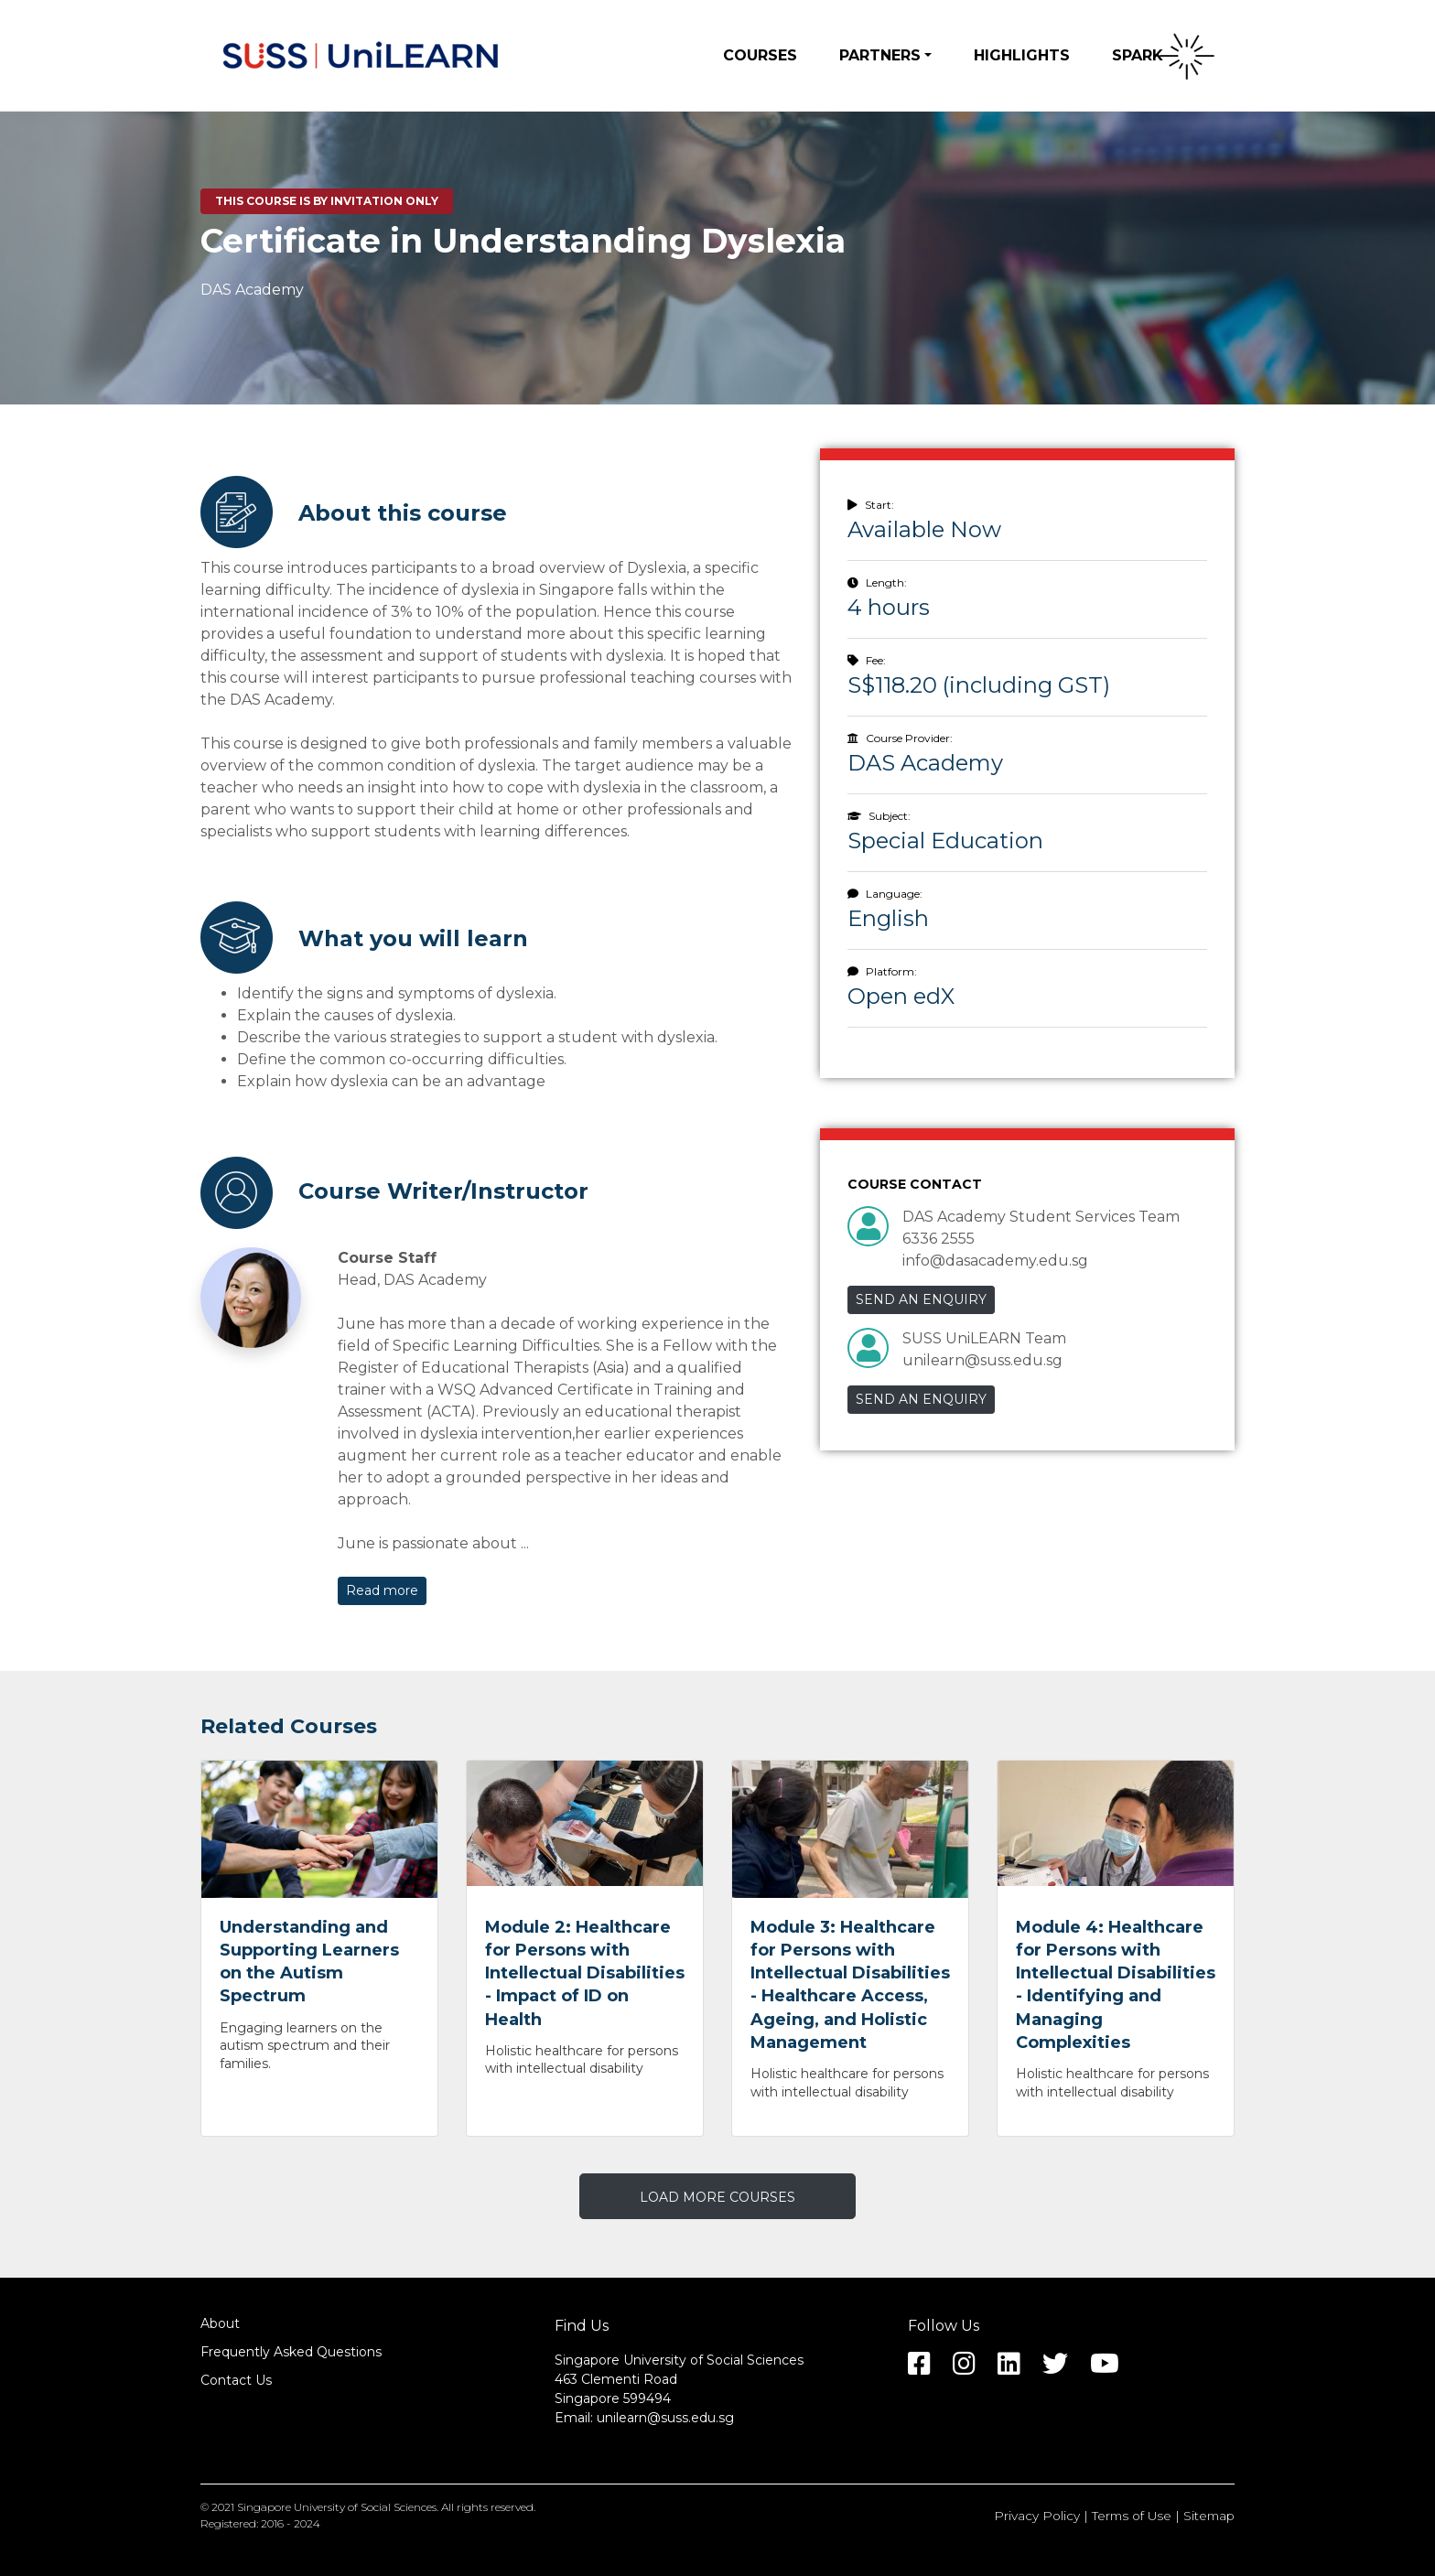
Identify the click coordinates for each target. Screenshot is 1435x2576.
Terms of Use (1131, 2515)
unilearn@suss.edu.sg (665, 2417)
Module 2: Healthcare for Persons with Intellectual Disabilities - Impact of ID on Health (585, 1973)
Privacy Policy (1037, 2515)
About (220, 2323)
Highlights (1022, 55)
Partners (880, 55)
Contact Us (236, 2380)
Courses (760, 55)
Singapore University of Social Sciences (337, 2507)
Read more (382, 1590)
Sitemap (1209, 2515)
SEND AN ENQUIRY (921, 1299)
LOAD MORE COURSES (717, 2197)
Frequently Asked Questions (291, 2352)
